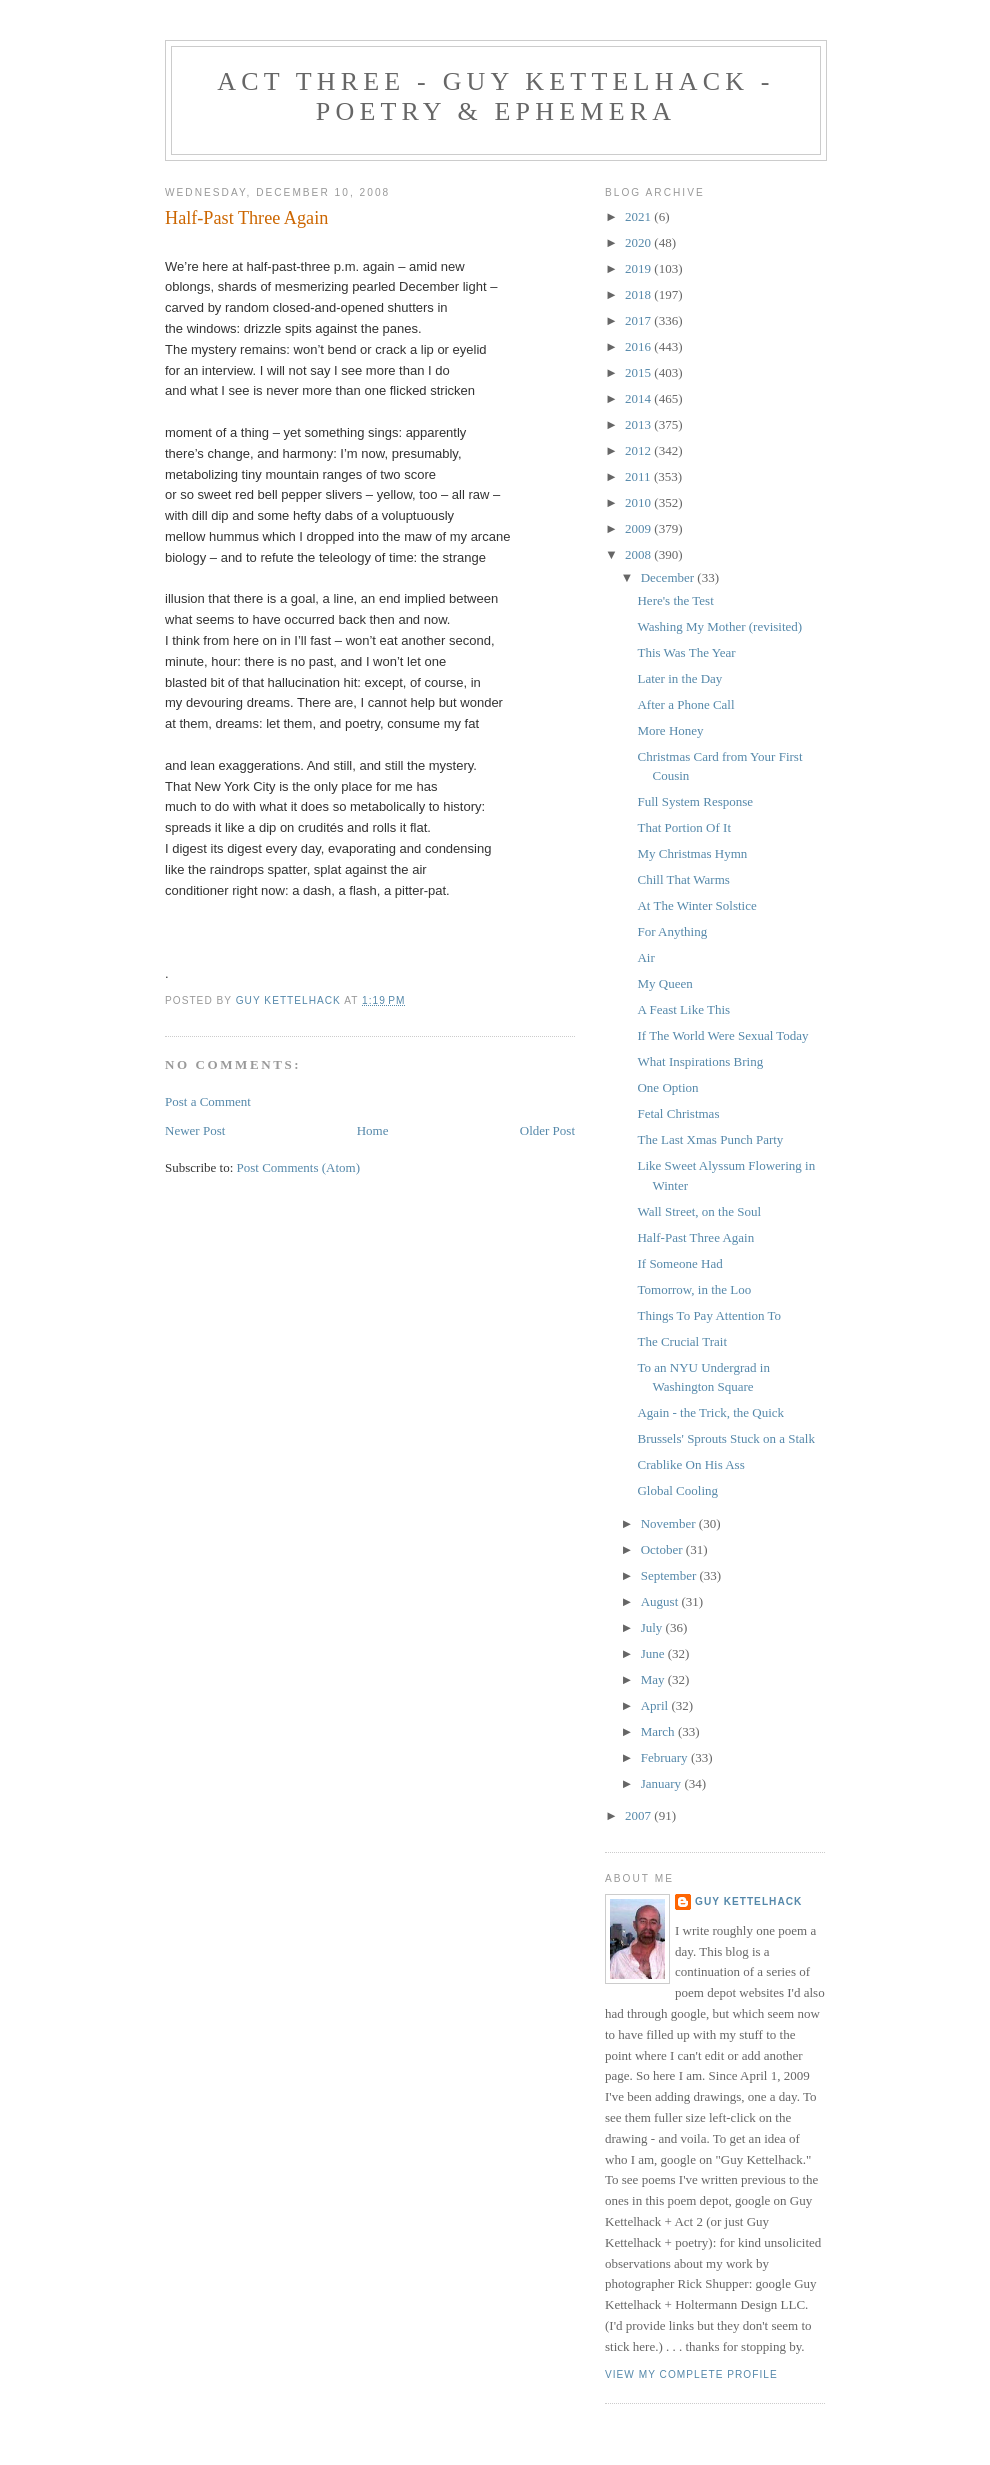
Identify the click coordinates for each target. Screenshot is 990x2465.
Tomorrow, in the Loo (694, 1289)
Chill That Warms (683, 879)
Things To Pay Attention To (709, 1315)
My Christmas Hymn (692, 853)
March (659, 1731)
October (663, 1549)
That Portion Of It (684, 827)
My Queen (664, 983)
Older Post (547, 1130)
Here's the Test (675, 600)
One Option (667, 1087)
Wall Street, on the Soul (699, 1211)
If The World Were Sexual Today (722, 1035)
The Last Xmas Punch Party (710, 1139)
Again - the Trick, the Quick (710, 1412)
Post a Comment (208, 1101)
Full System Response (695, 801)
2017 (639, 320)
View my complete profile (691, 2374)
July (653, 1627)
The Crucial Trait (682, 1341)
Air (645, 957)
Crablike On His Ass (690, 1464)
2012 (639, 450)
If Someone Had (679, 1263)
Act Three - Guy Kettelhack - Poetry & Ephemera (495, 96)
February (666, 1757)
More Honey (670, 730)
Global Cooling (677, 1490)
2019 (639, 268)
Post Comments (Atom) (299, 1167)
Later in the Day (679, 678)
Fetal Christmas (678, 1113)
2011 (639, 476)
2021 (639, 216)
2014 (639, 398)
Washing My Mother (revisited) (719, 626)
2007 (639, 1815)
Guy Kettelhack (748, 1901)
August (661, 1601)
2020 (639, 242)
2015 (639, 372)
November (670, 1523)
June (654, 1653)
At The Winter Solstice (696, 905)
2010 (639, 502)
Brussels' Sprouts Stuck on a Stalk (726, 1438)
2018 (639, 294)
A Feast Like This (683, 1009)
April (656, 1705)
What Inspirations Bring (700, 1061)
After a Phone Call (685, 704)
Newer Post (195, 1130)
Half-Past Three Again (695, 1237)
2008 (639, 554)
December (669, 577)
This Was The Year (686, 652)
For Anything (672, 931)
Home (373, 1130)
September (670, 1575)
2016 (639, 346)
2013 (639, 424)
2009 (639, 528)
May (654, 1679)
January (663, 1783)
